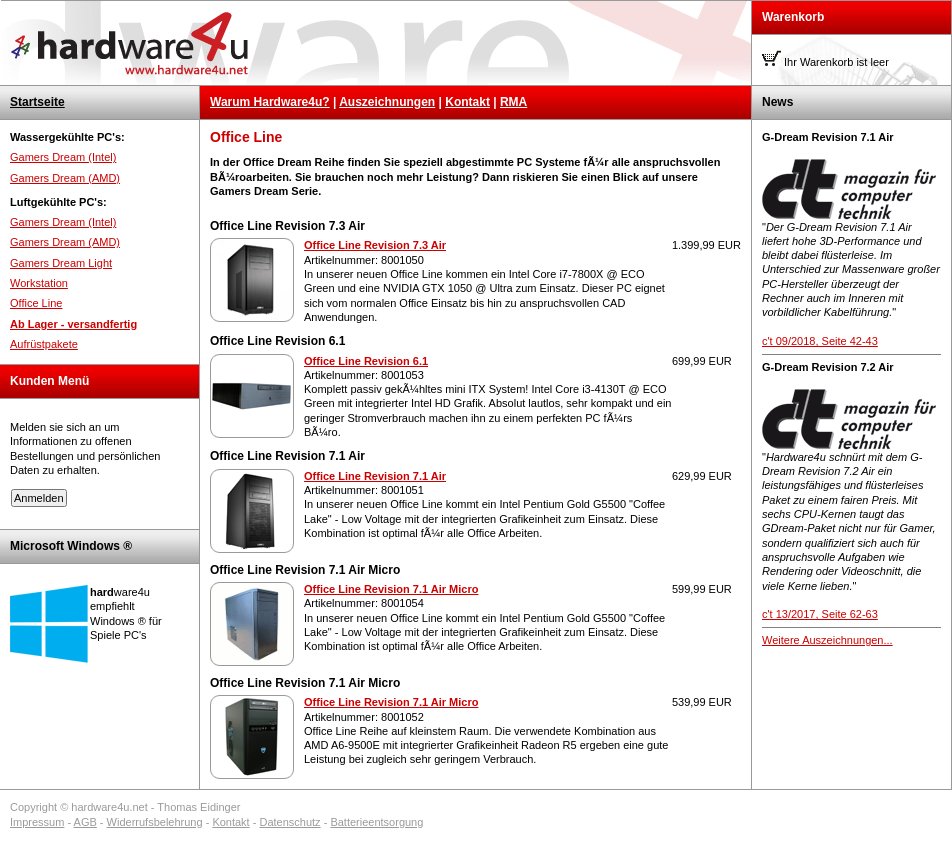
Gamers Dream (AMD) (65, 178)
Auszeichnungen (387, 102)
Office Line (36, 303)
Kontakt (467, 102)
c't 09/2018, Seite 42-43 (820, 341)
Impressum (37, 822)
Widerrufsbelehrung (155, 822)
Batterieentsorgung (376, 822)
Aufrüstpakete (44, 344)
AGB (85, 822)
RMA (513, 102)
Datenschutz (289, 822)
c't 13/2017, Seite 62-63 (820, 614)
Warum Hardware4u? (270, 102)
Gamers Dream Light (61, 263)
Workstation (39, 283)
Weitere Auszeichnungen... (827, 640)
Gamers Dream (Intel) (63, 157)
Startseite (37, 102)
